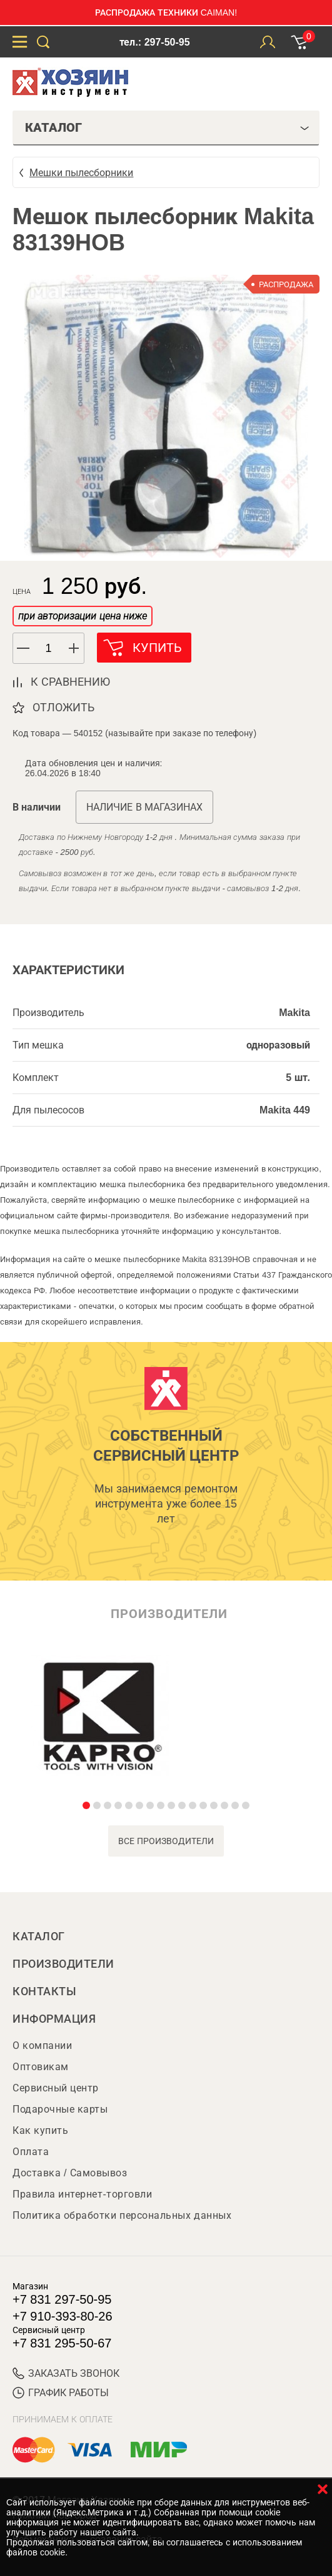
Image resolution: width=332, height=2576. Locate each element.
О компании (42, 2045)
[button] (74, 648)
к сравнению (70, 682)
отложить (63, 707)
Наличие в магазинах (144, 807)
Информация (54, 2019)
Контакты (44, 1991)
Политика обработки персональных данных (122, 2215)
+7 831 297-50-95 (62, 2299)
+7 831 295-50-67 (62, 2343)
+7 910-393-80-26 (63, 2316)
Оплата (31, 2151)
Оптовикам (41, 2066)
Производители (63, 1964)
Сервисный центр (56, 2088)
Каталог (39, 1936)
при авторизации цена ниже (82, 616)
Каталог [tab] (167, 127)
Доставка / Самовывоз (70, 2173)
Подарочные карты (60, 2109)
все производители (166, 1841)
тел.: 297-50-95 (154, 42)
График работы (61, 2393)
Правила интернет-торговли (82, 2194)
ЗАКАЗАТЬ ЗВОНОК (66, 2373)
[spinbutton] (48, 648)
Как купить (40, 2130)
